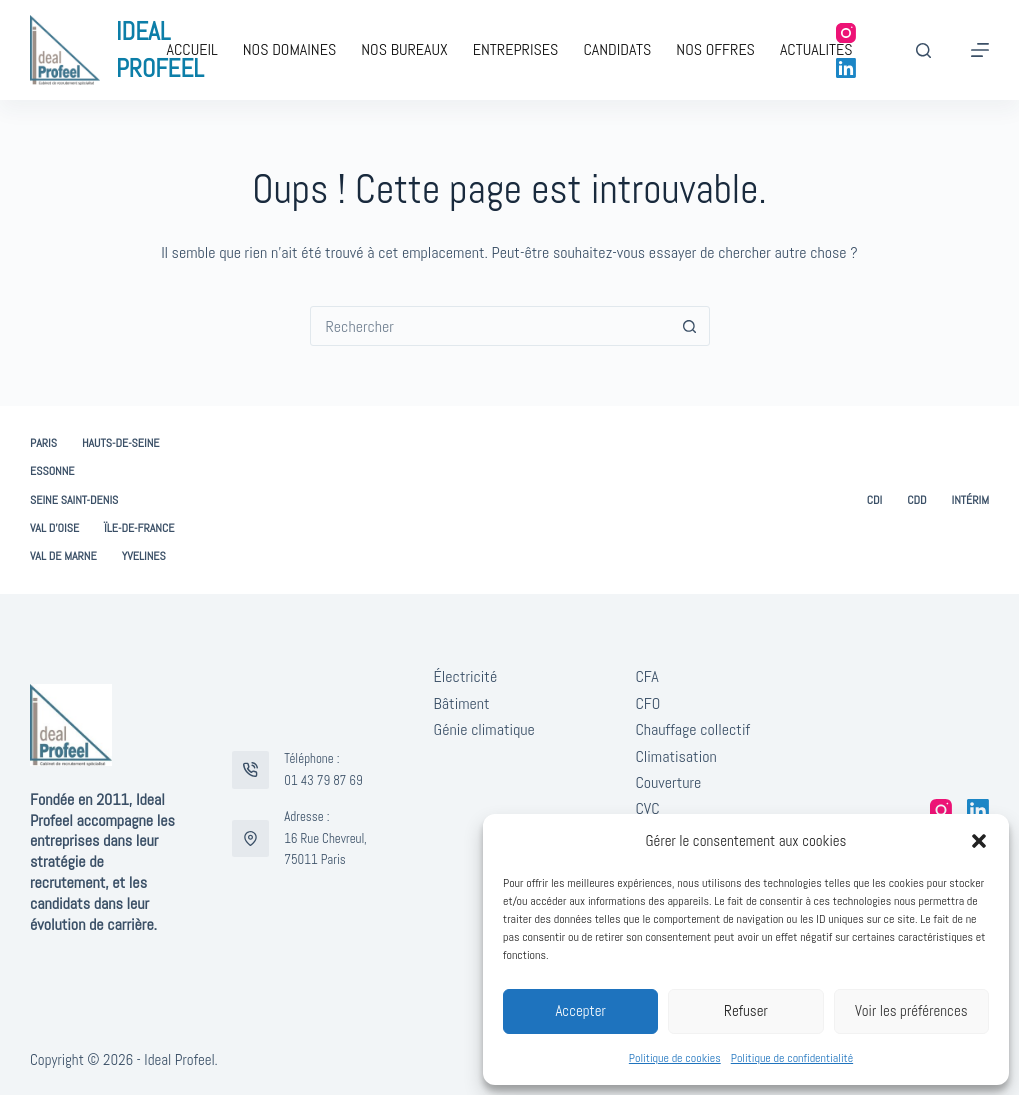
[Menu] (980, 50)
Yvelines (144, 556)
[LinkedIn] (846, 68)
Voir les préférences (911, 1010)
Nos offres (715, 49)
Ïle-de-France (139, 528)
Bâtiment (462, 703)
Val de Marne (63, 556)
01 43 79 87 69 (323, 780)
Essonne (52, 471)
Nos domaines (290, 49)
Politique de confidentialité (792, 1058)
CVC (647, 808)
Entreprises (516, 49)
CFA (646, 676)
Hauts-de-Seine (121, 443)
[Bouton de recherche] (690, 326)
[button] (979, 841)
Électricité (466, 676)
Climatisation (675, 756)
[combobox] (491, 326)
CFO (647, 703)
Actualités (816, 49)
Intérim (970, 500)
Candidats (617, 49)
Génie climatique (484, 729)
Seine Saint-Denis (74, 500)
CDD (916, 500)
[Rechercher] (923, 50)
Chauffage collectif (692, 729)
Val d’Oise (54, 528)
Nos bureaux (404, 49)
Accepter (580, 1010)
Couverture (668, 782)
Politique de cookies (675, 1058)
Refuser (746, 1010)
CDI (875, 500)
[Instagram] (846, 33)
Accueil (191, 49)
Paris (43, 443)
